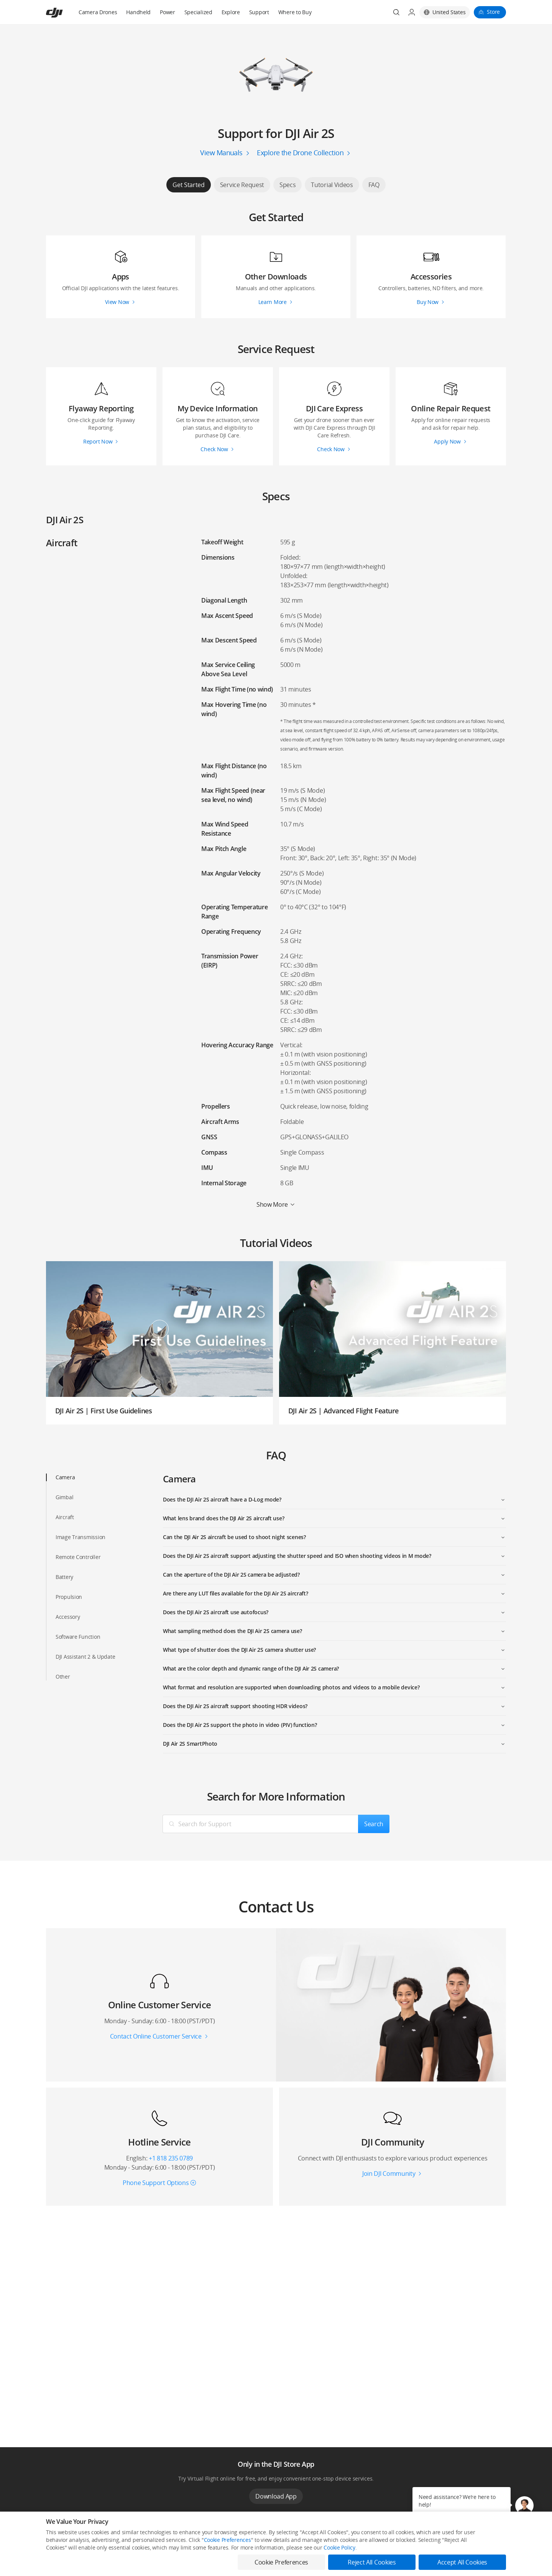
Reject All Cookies (372, 2562)
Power (167, 12)
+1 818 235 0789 (171, 2158)
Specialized (198, 12)
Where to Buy (295, 12)
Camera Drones (98, 12)
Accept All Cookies (462, 2562)
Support (259, 12)
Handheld (138, 12)
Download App (275, 2496)
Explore (231, 12)
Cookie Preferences (227, 2539)
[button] (524, 2505)
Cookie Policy (339, 2547)
